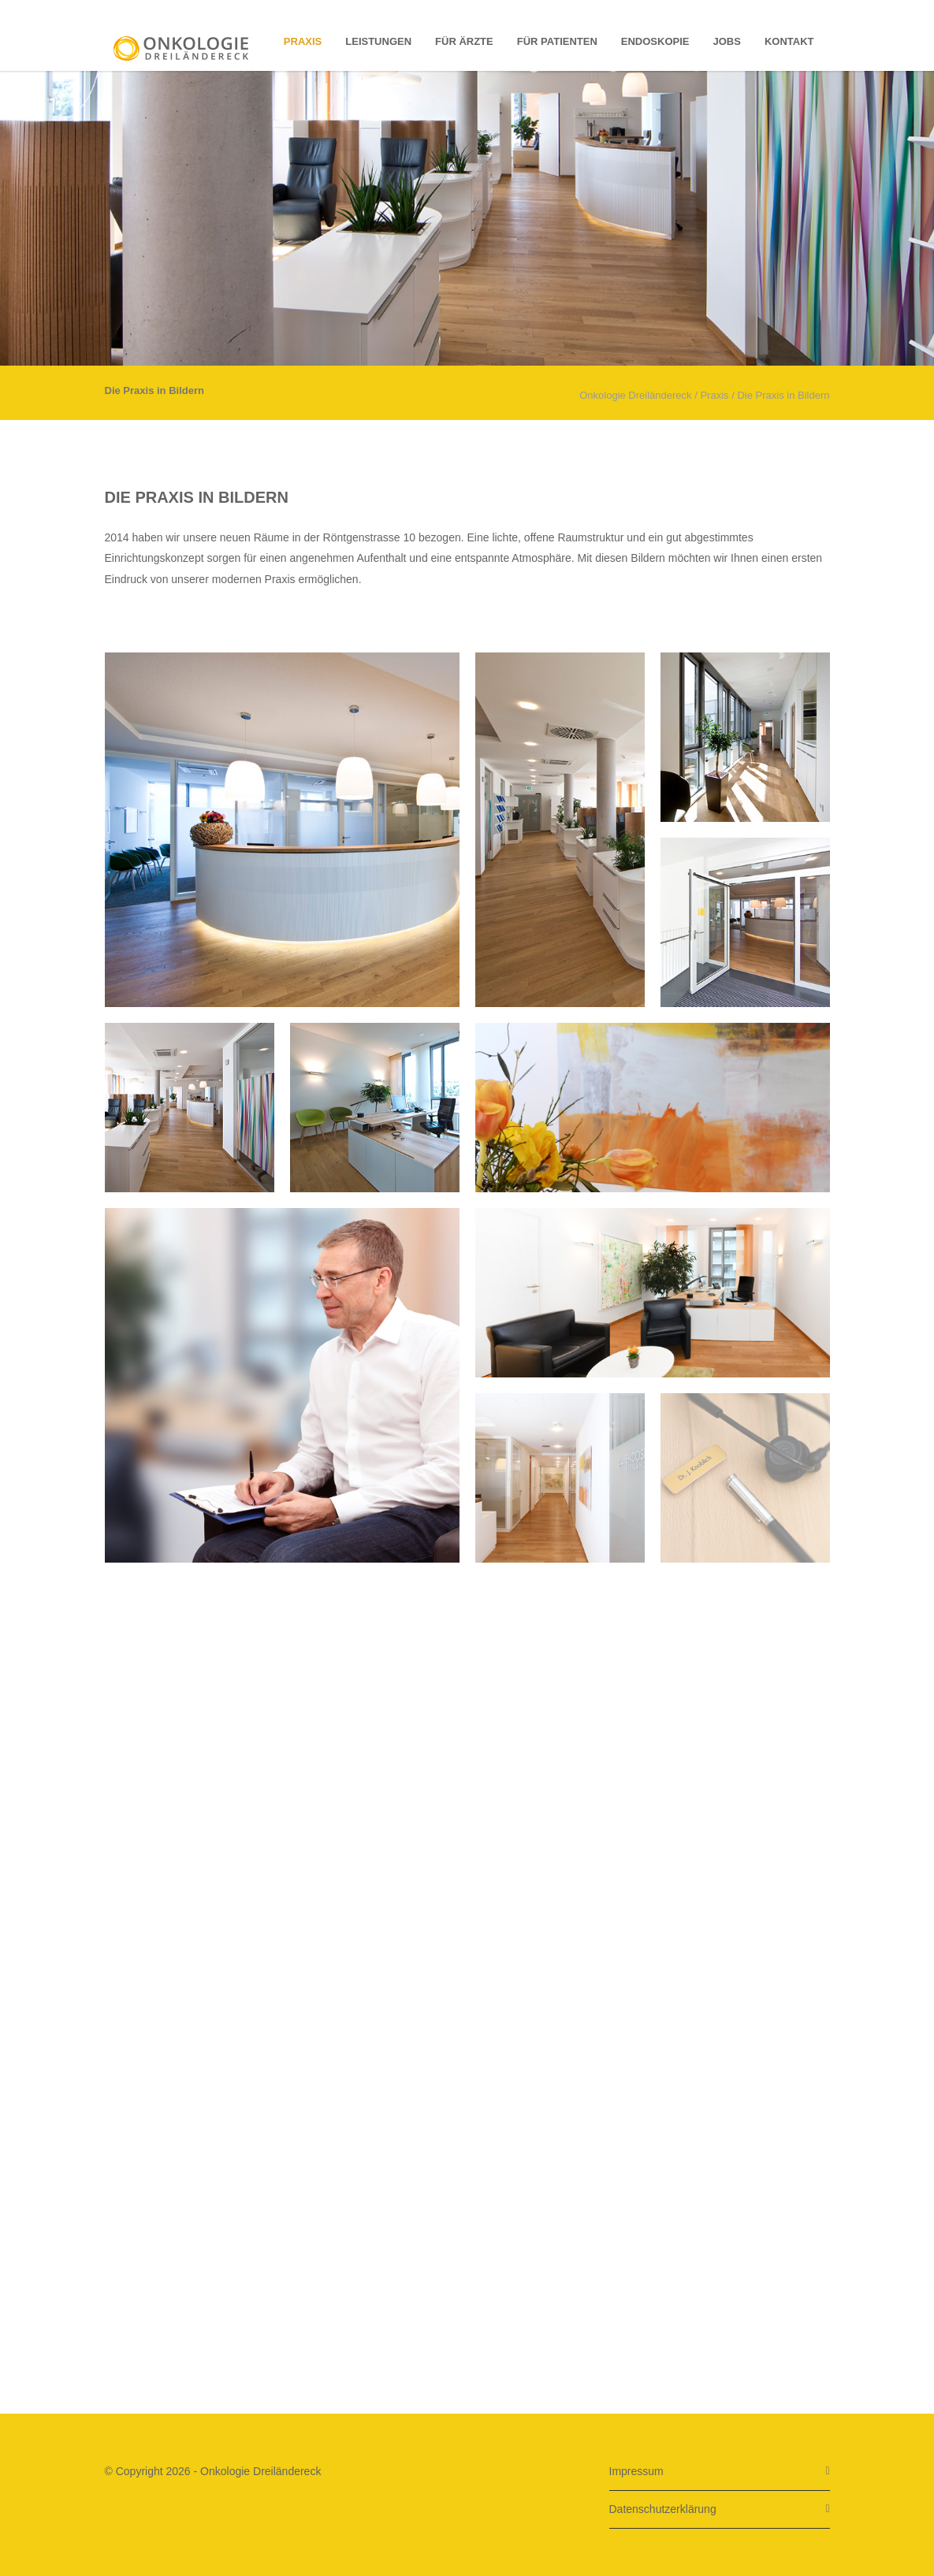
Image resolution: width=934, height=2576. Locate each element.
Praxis (303, 41)
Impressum (636, 2471)
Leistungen (378, 41)
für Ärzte (464, 41)
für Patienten (557, 41)
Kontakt (789, 41)
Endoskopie (655, 41)
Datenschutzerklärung (662, 2509)
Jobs (727, 41)
